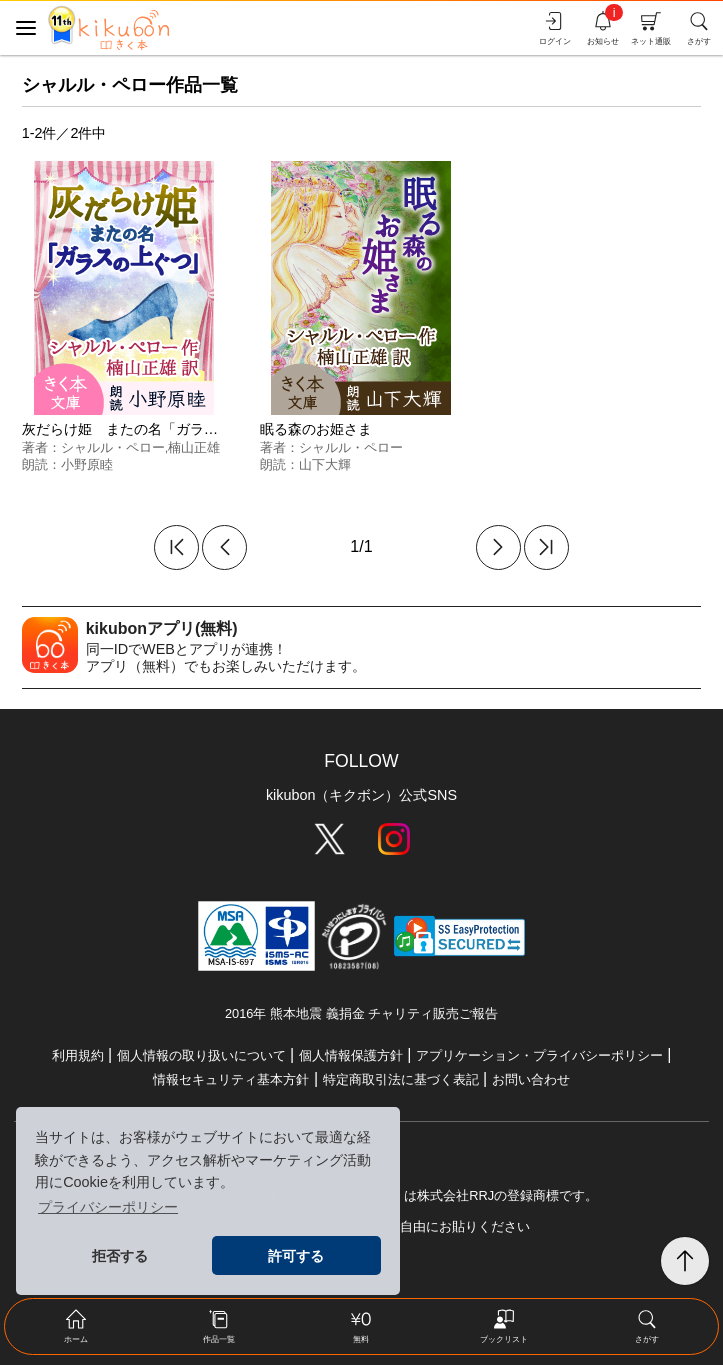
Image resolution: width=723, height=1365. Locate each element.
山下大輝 (325, 464)
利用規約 (78, 1055)
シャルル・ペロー (113, 447)
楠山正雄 (194, 447)
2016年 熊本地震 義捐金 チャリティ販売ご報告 (361, 1013)
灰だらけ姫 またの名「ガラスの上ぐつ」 (155, 429)
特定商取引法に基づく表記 (401, 1079)
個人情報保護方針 (351, 1055)
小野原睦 (87, 464)
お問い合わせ (531, 1079)
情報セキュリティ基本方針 (231, 1079)
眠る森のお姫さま (316, 429)
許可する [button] (296, 1256)
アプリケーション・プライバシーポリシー (539, 1055)
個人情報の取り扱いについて (201, 1055)
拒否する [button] (120, 1256)
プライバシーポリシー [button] (108, 1207)
